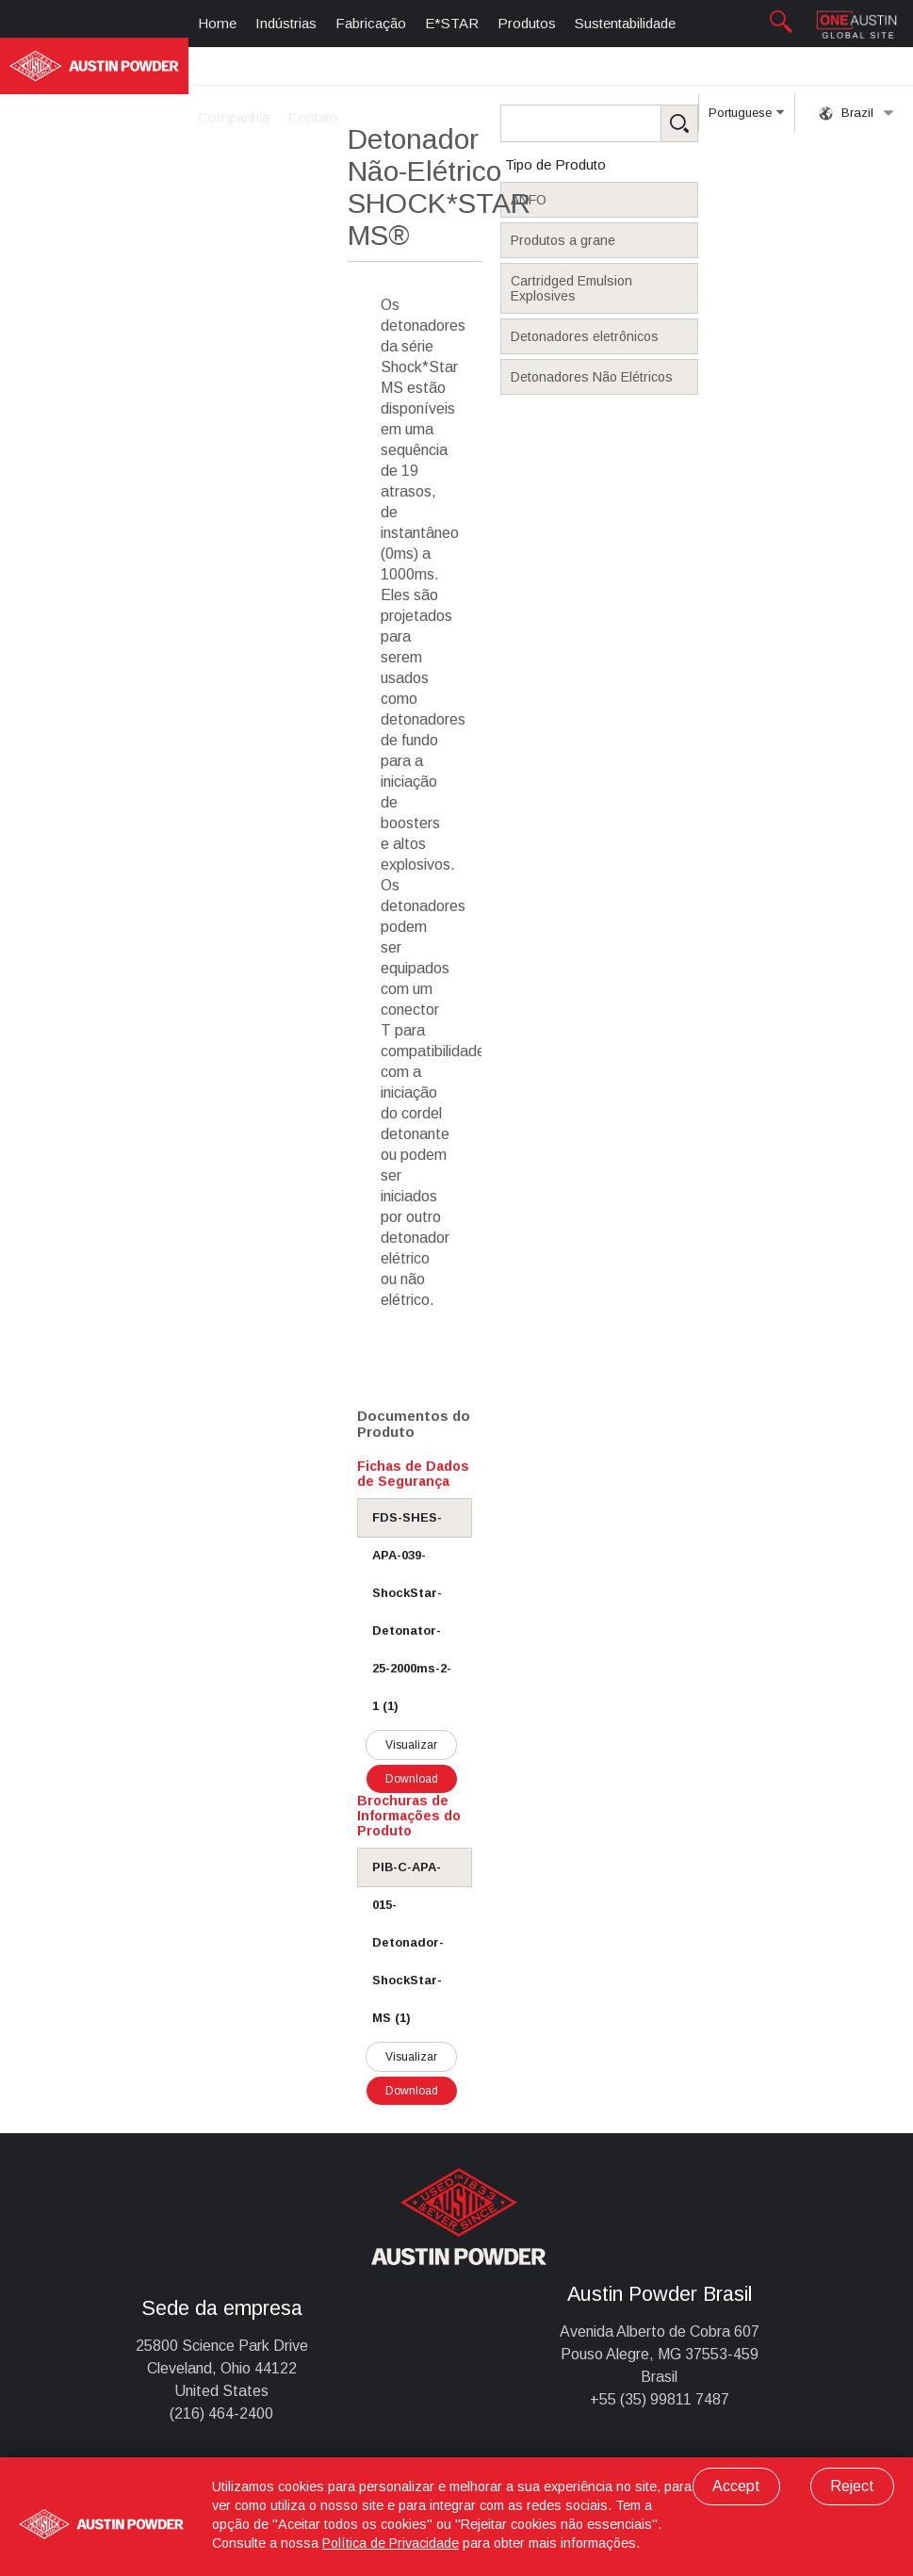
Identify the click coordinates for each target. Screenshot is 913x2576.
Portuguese (746, 119)
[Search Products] (628, 123)
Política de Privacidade (390, 2543)
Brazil (856, 113)
